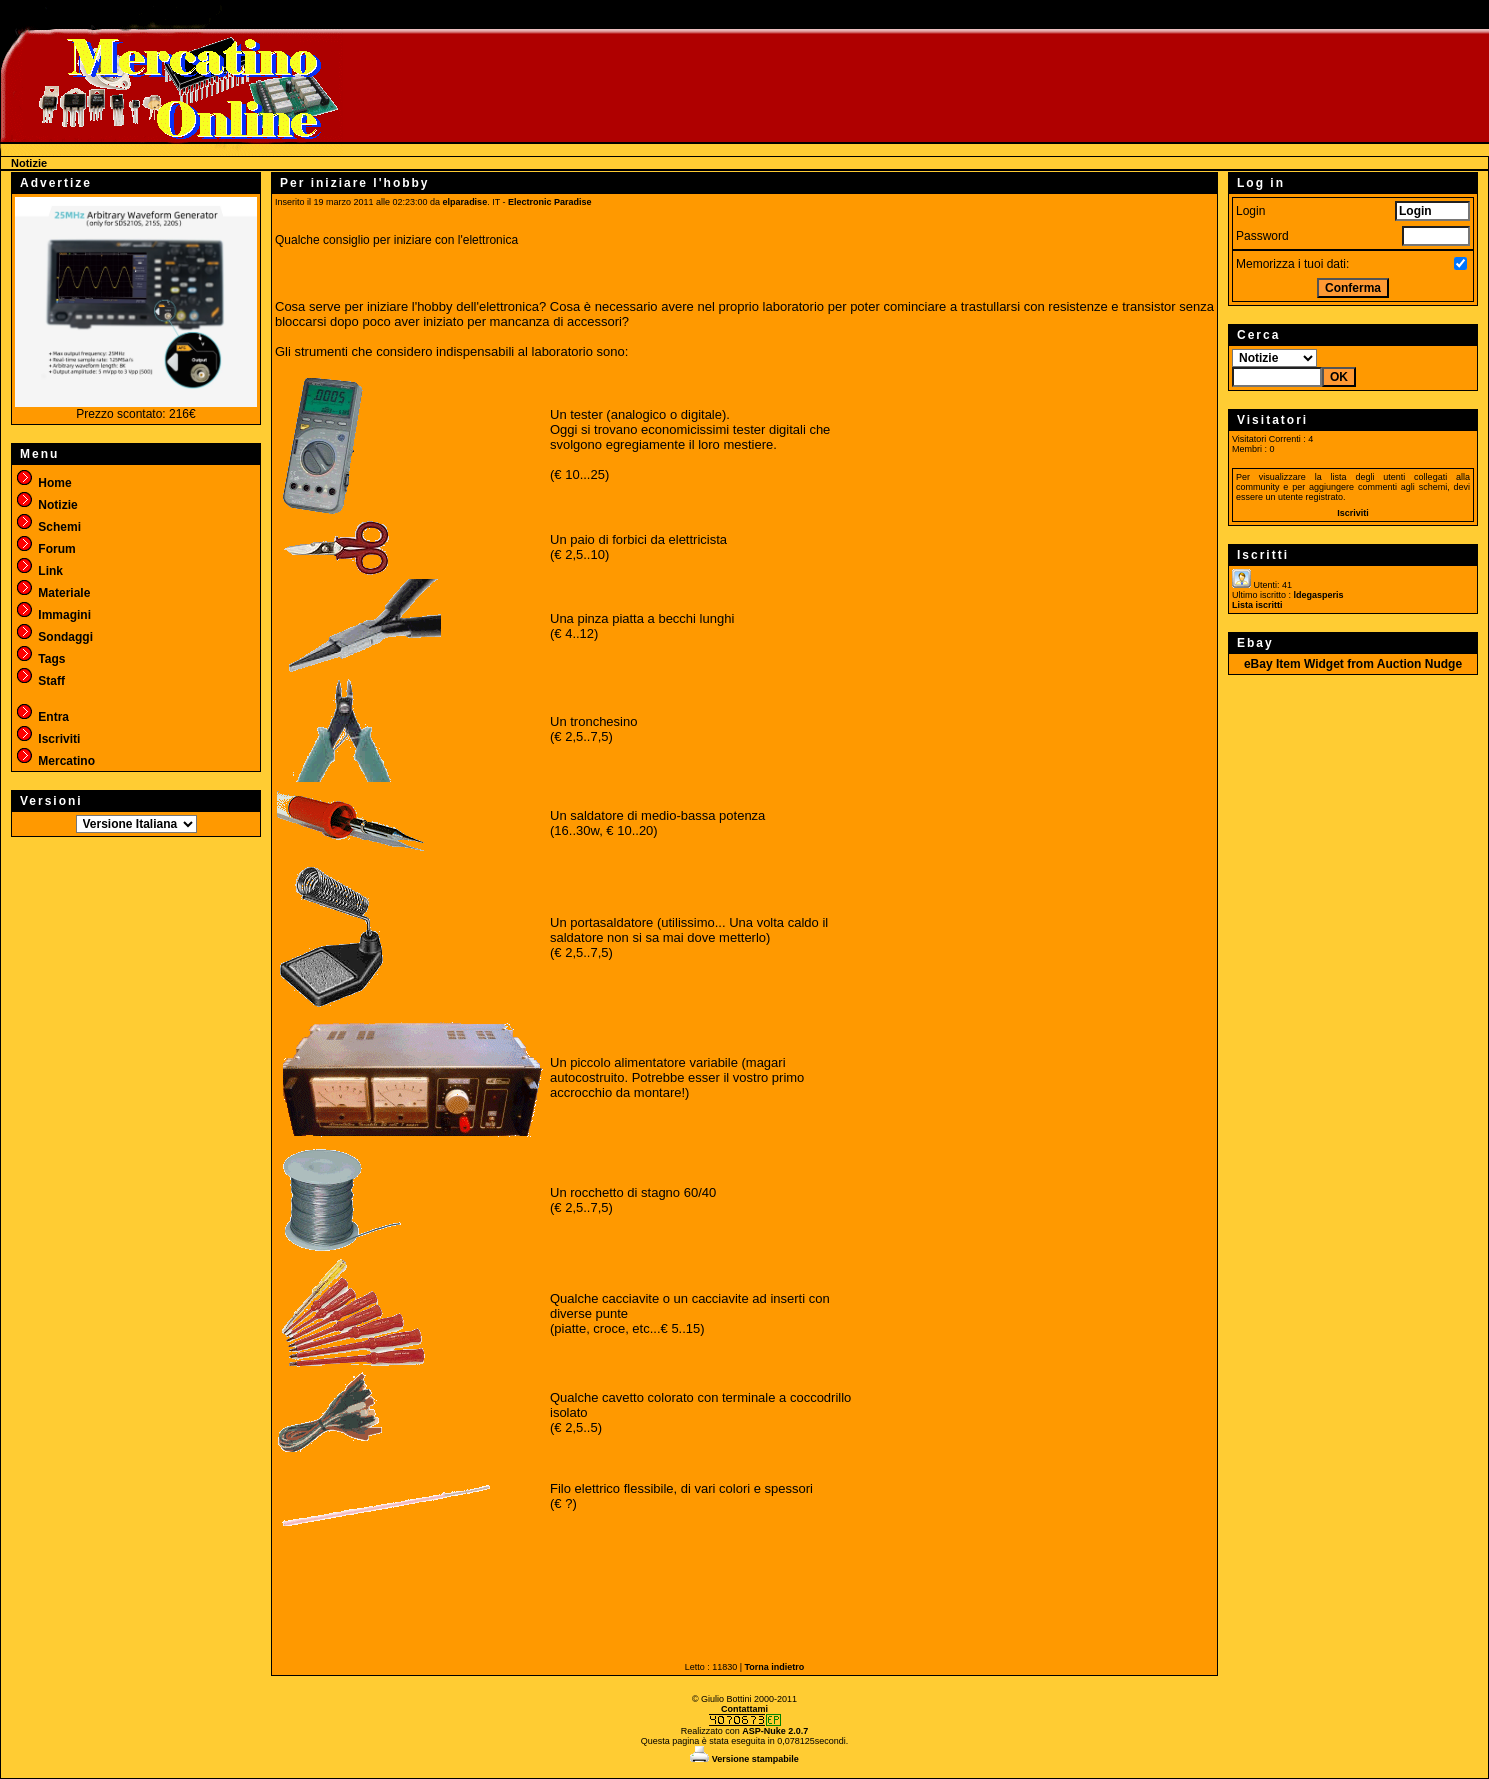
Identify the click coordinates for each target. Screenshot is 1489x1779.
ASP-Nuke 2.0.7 (775, 1731)
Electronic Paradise (550, 202)
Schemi (48, 527)
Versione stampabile (744, 1759)
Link (39, 571)
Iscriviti (47, 739)
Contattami (744, 1709)
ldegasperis (1319, 595)
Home (43, 483)
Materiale (52, 593)
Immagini (53, 615)
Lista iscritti (1257, 605)
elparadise (465, 202)
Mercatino (55, 761)
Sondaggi (54, 637)
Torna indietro (775, 1667)
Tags (40, 659)
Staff (40, 681)
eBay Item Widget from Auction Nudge (1353, 664)
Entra (42, 717)
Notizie (46, 505)
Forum (45, 549)
